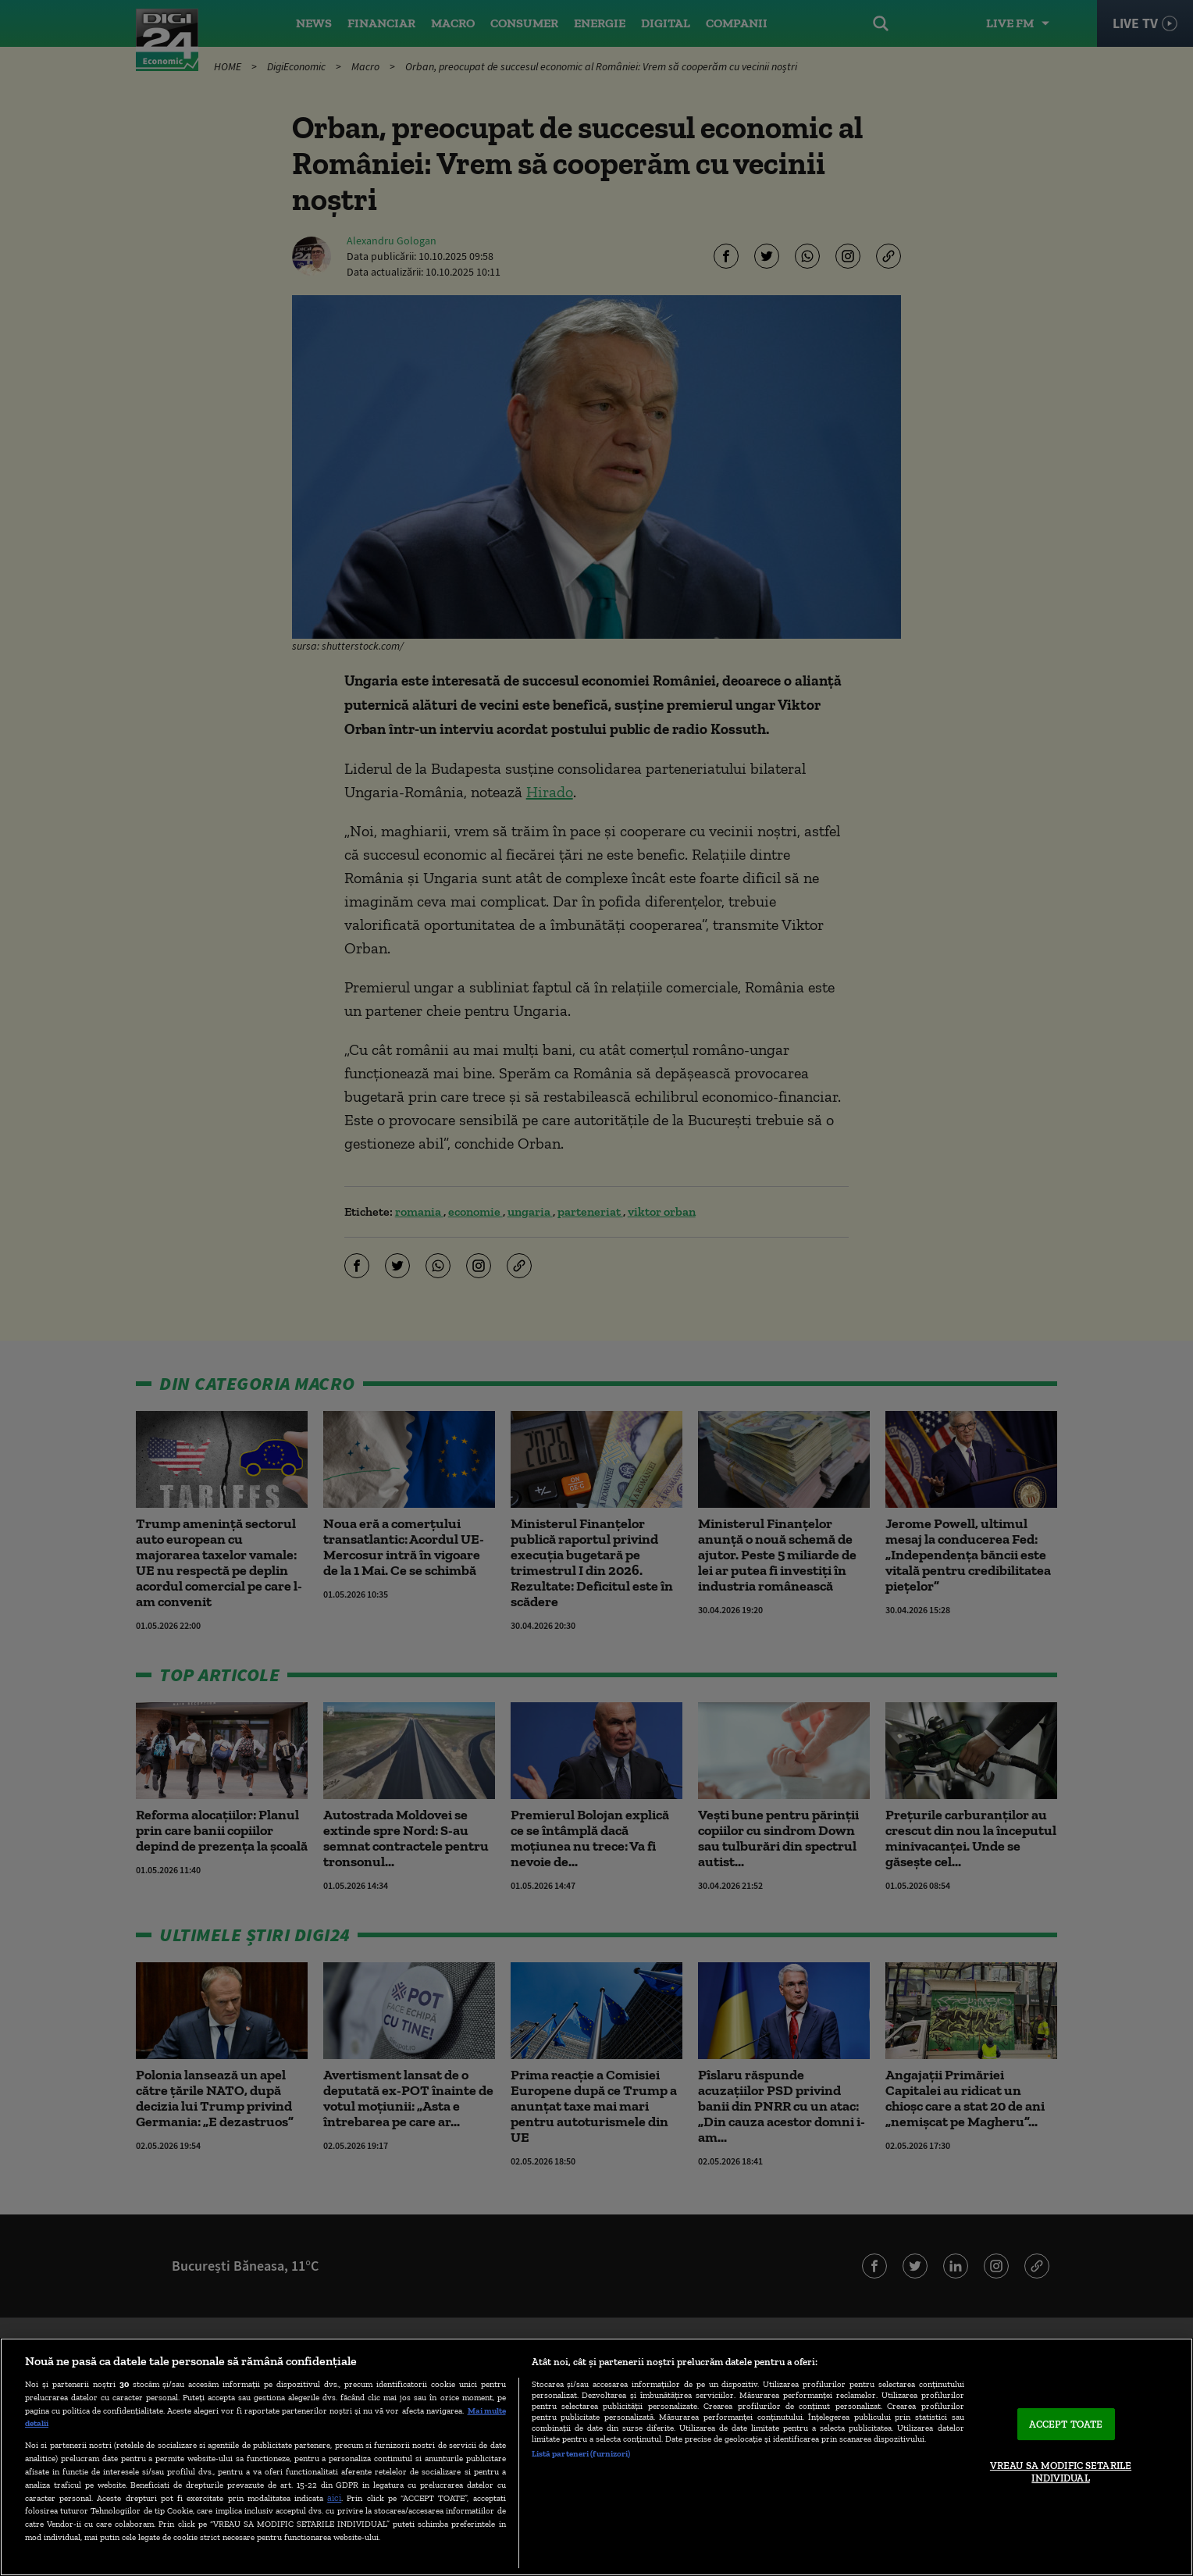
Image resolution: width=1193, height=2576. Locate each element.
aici (334, 2497)
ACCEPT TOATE (1066, 2424)
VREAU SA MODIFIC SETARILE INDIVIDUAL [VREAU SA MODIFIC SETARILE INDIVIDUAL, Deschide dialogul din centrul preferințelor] (1060, 2472)
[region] (596, 2457)
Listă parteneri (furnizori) (581, 2453)
